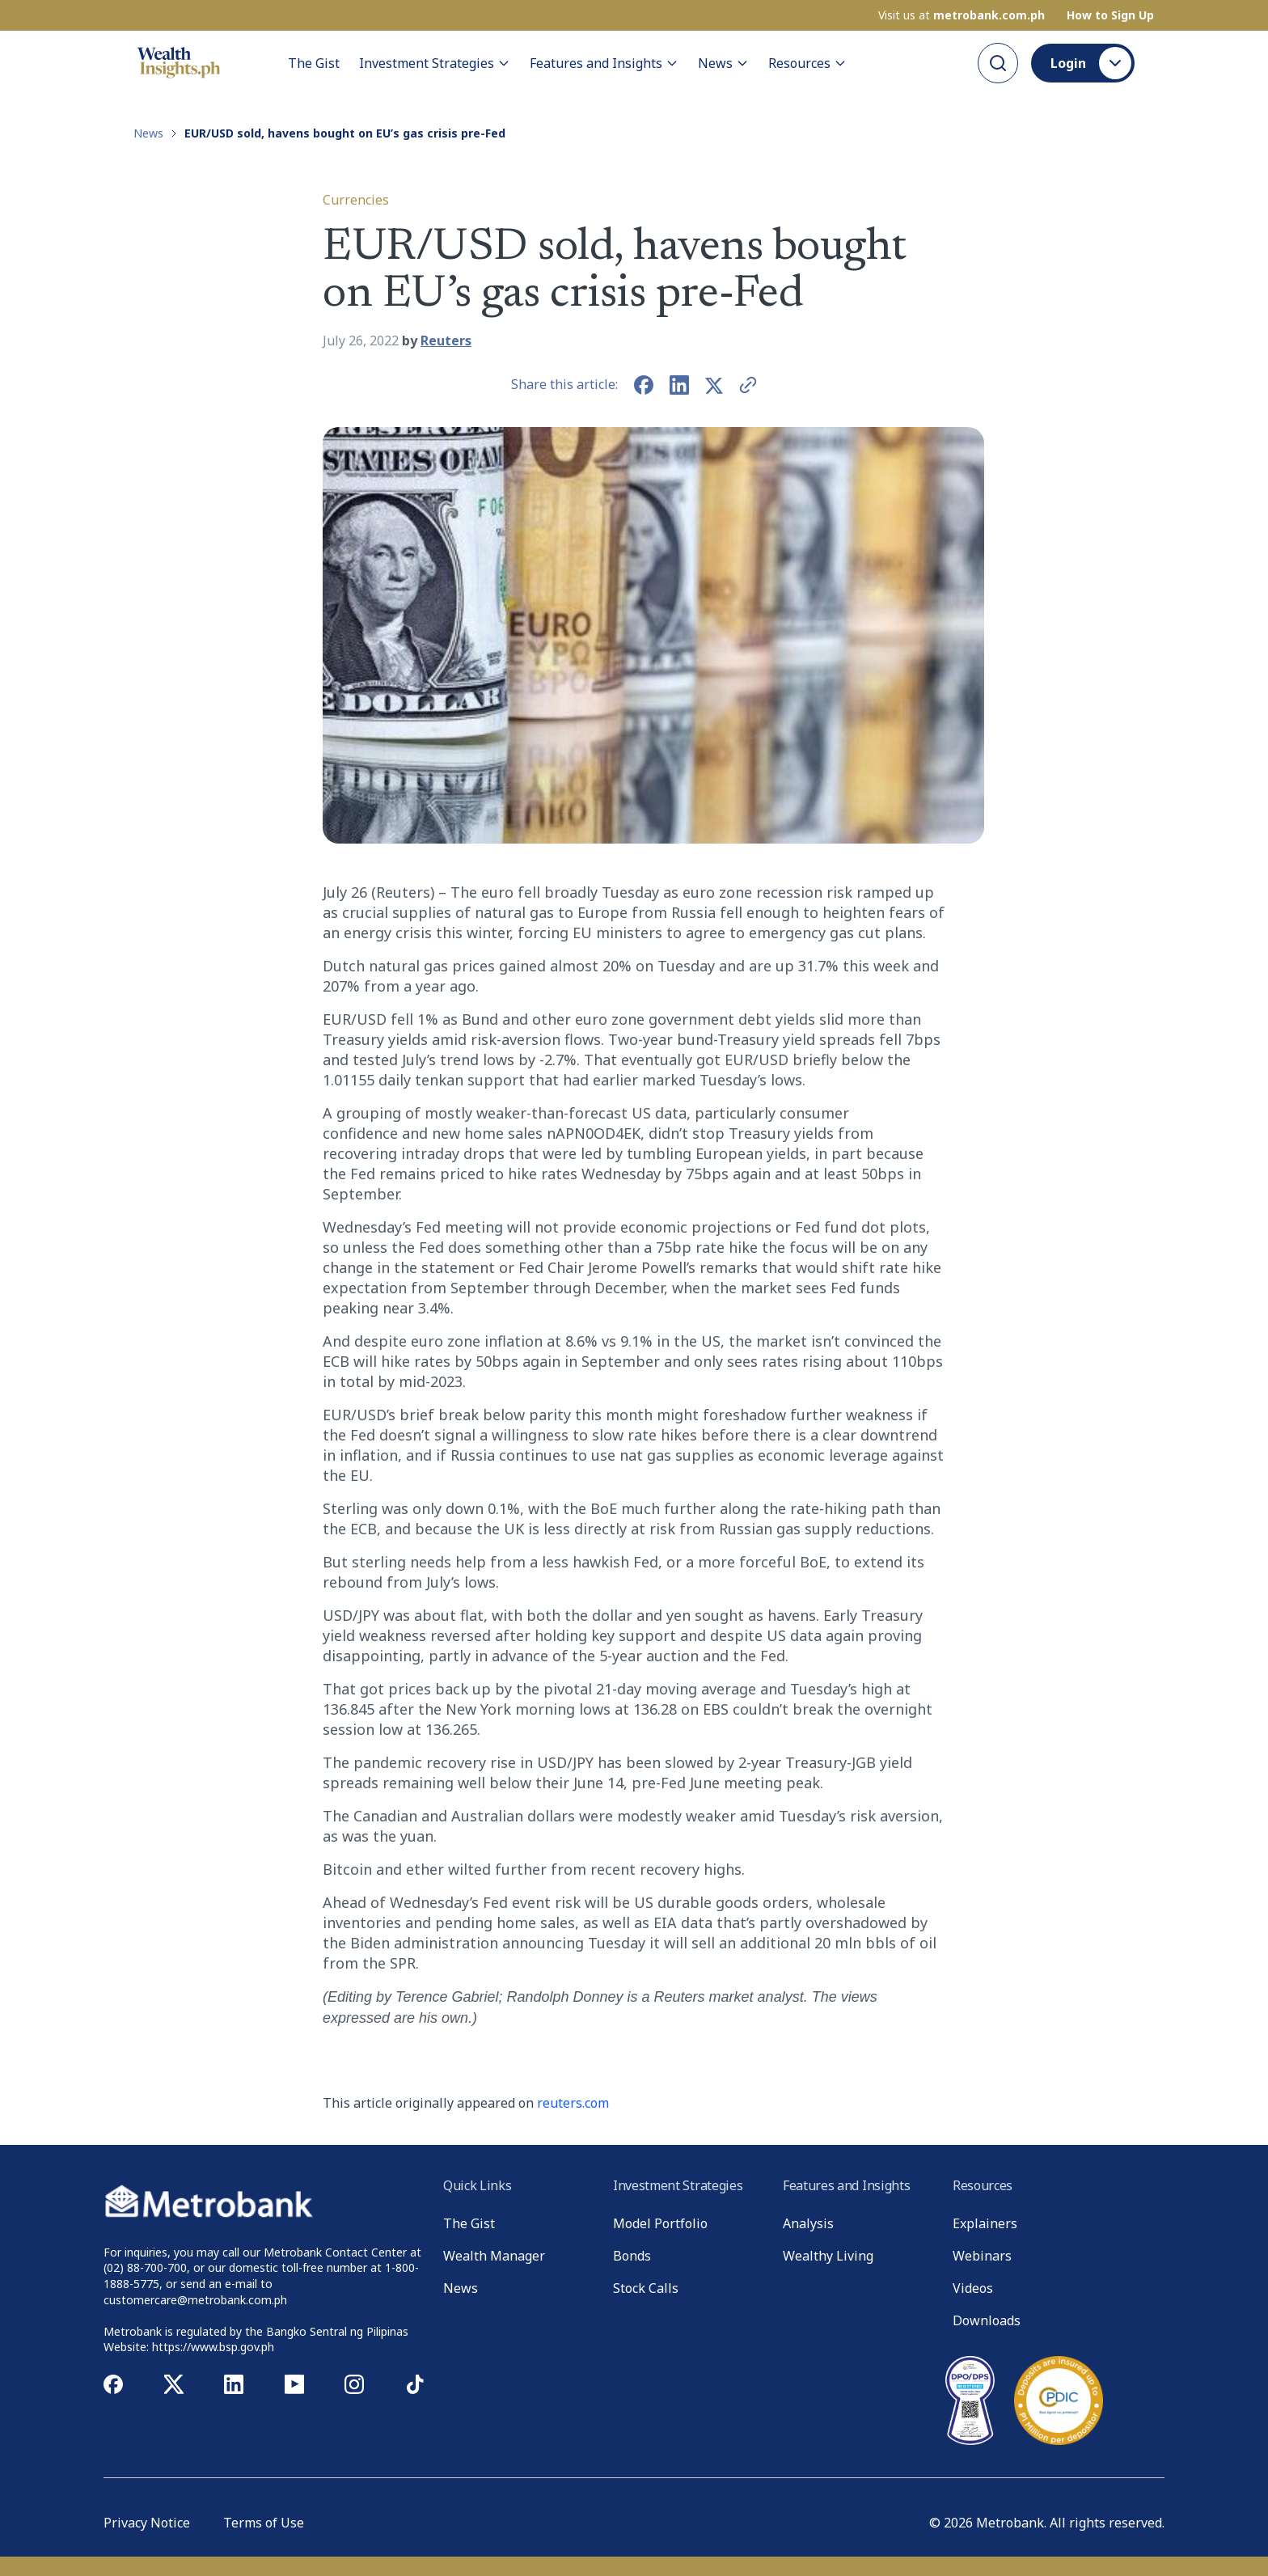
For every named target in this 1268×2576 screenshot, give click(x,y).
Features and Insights (604, 63)
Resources (807, 63)
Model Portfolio (660, 2223)
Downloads (987, 2320)
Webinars (982, 2256)
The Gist (314, 63)
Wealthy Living (828, 2256)
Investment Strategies (434, 63)
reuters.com (573, 2103)
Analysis (808, 2223)
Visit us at (961, 15)
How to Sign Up (1110, 15)
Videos (973, 2288)
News (723, 63)
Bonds (632, 2256)
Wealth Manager (494, 2256)
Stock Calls (645, 2288)
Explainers (985, 2223)
